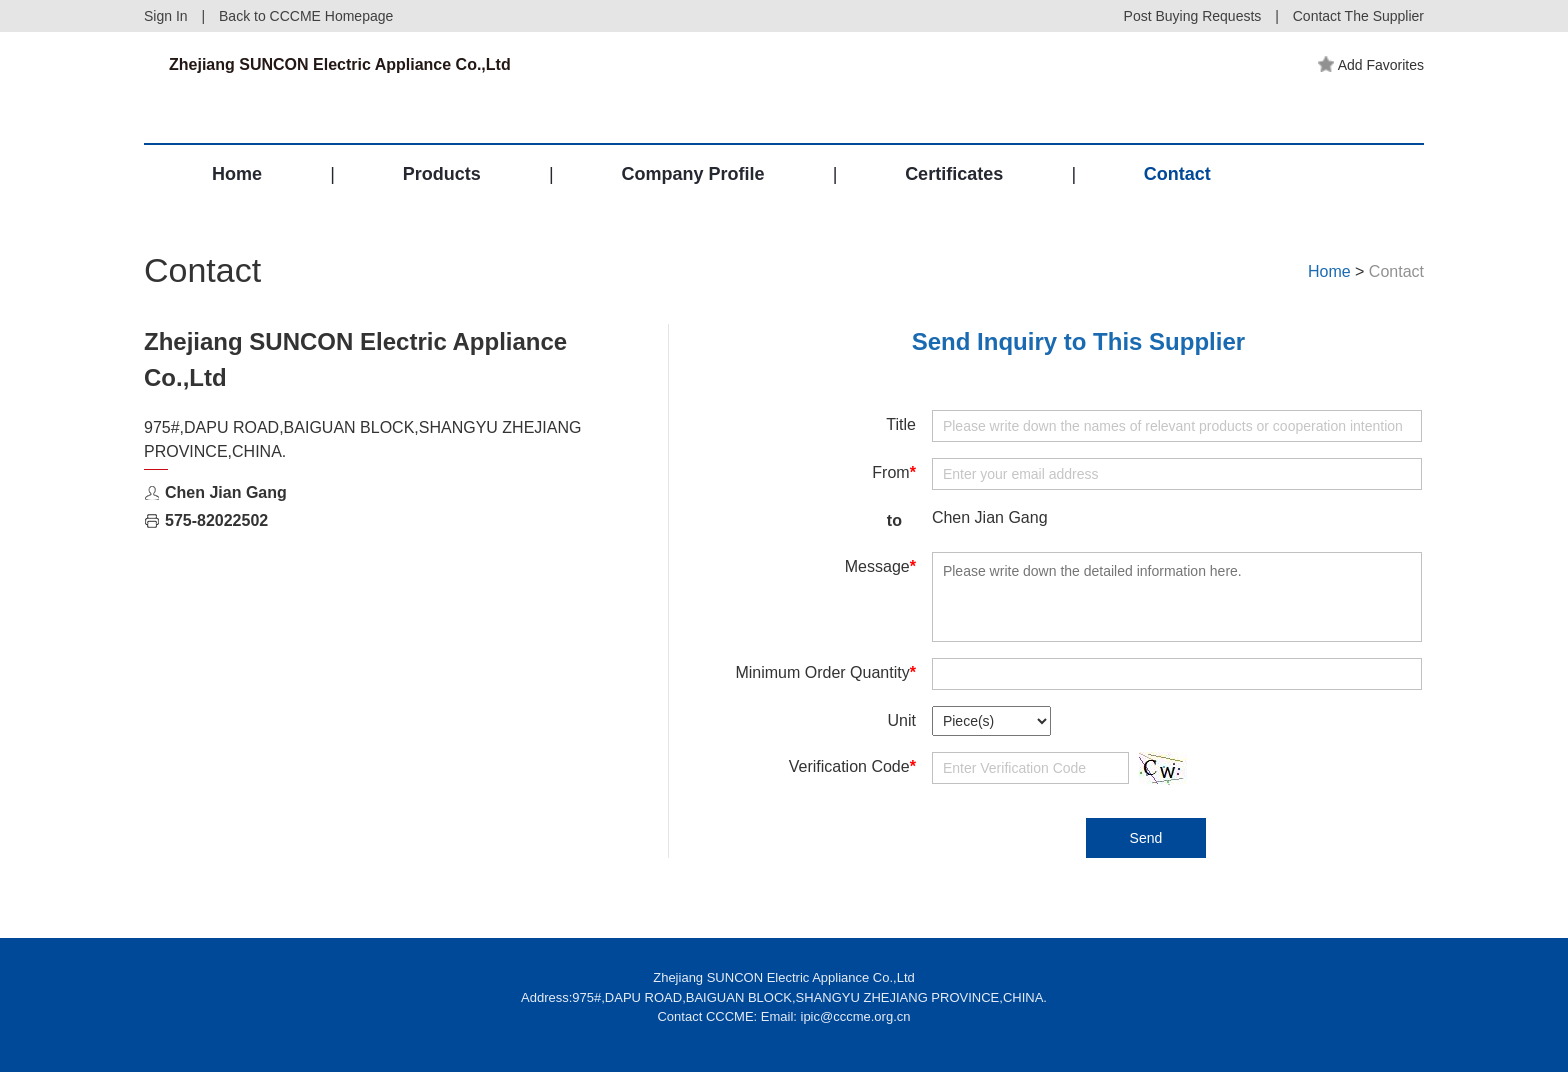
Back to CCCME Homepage (306, 16)
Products (442, 174)
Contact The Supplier (1358, 16)
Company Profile (692, 174)
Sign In (166, 16)
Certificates (954, 174)
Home (237, 174)
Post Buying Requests (1193, 16)
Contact (1177, 174)
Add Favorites (1371, 65)
